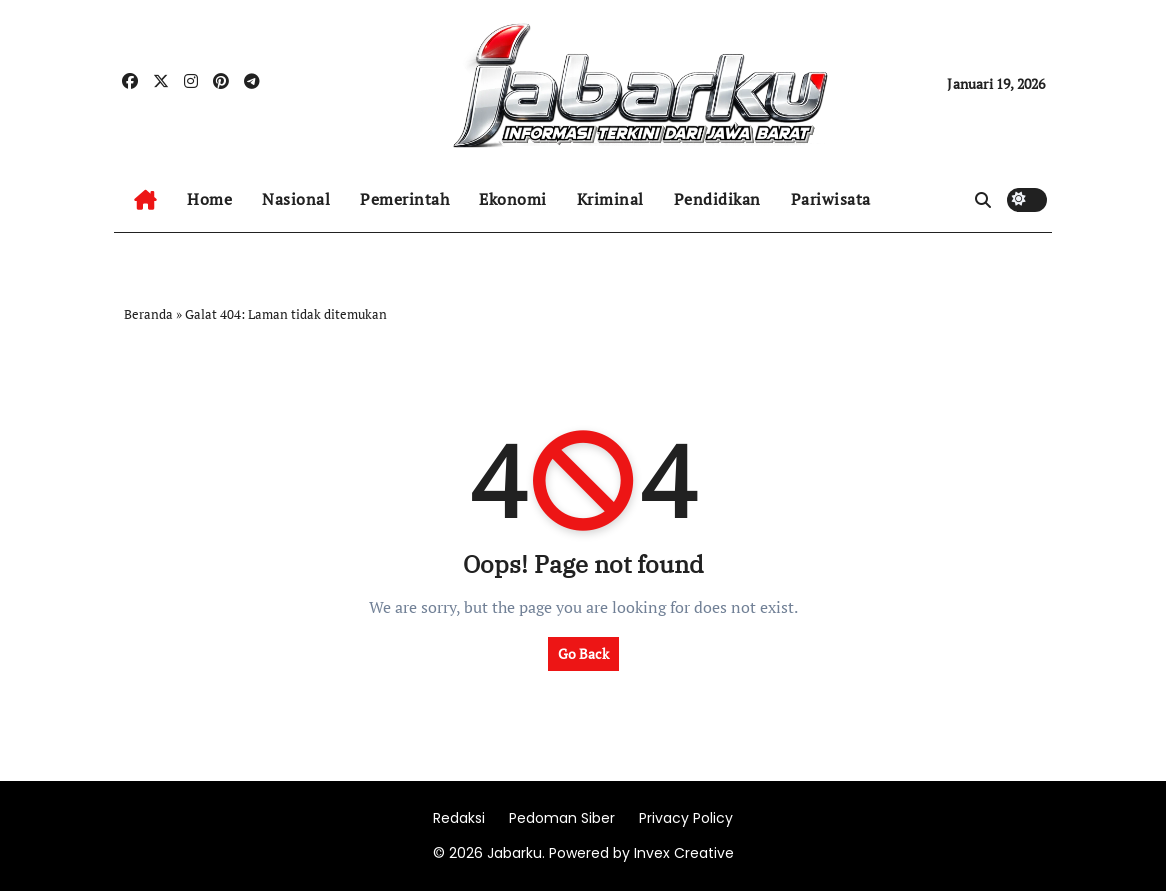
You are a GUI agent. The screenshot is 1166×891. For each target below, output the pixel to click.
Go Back (583, 653)
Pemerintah (404, 199)
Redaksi (459, 818)
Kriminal (610, 199)
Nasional (296, 199)
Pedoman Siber (562, 818)
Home (209, 199)
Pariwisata (831, 199)
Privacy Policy (686, 818)
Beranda (148, 314)
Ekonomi (513, 199)
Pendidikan (717, 199)
